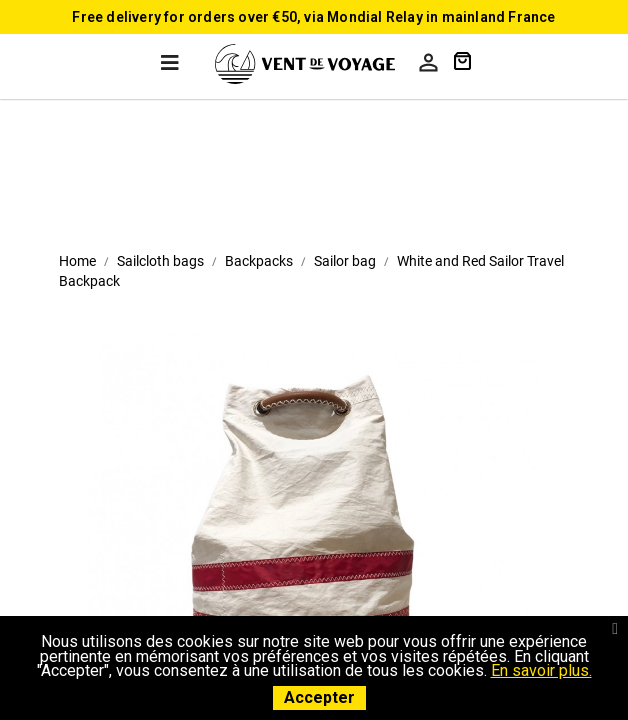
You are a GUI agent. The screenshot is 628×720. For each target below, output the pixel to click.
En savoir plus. (541, 670)
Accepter (319, 697)
